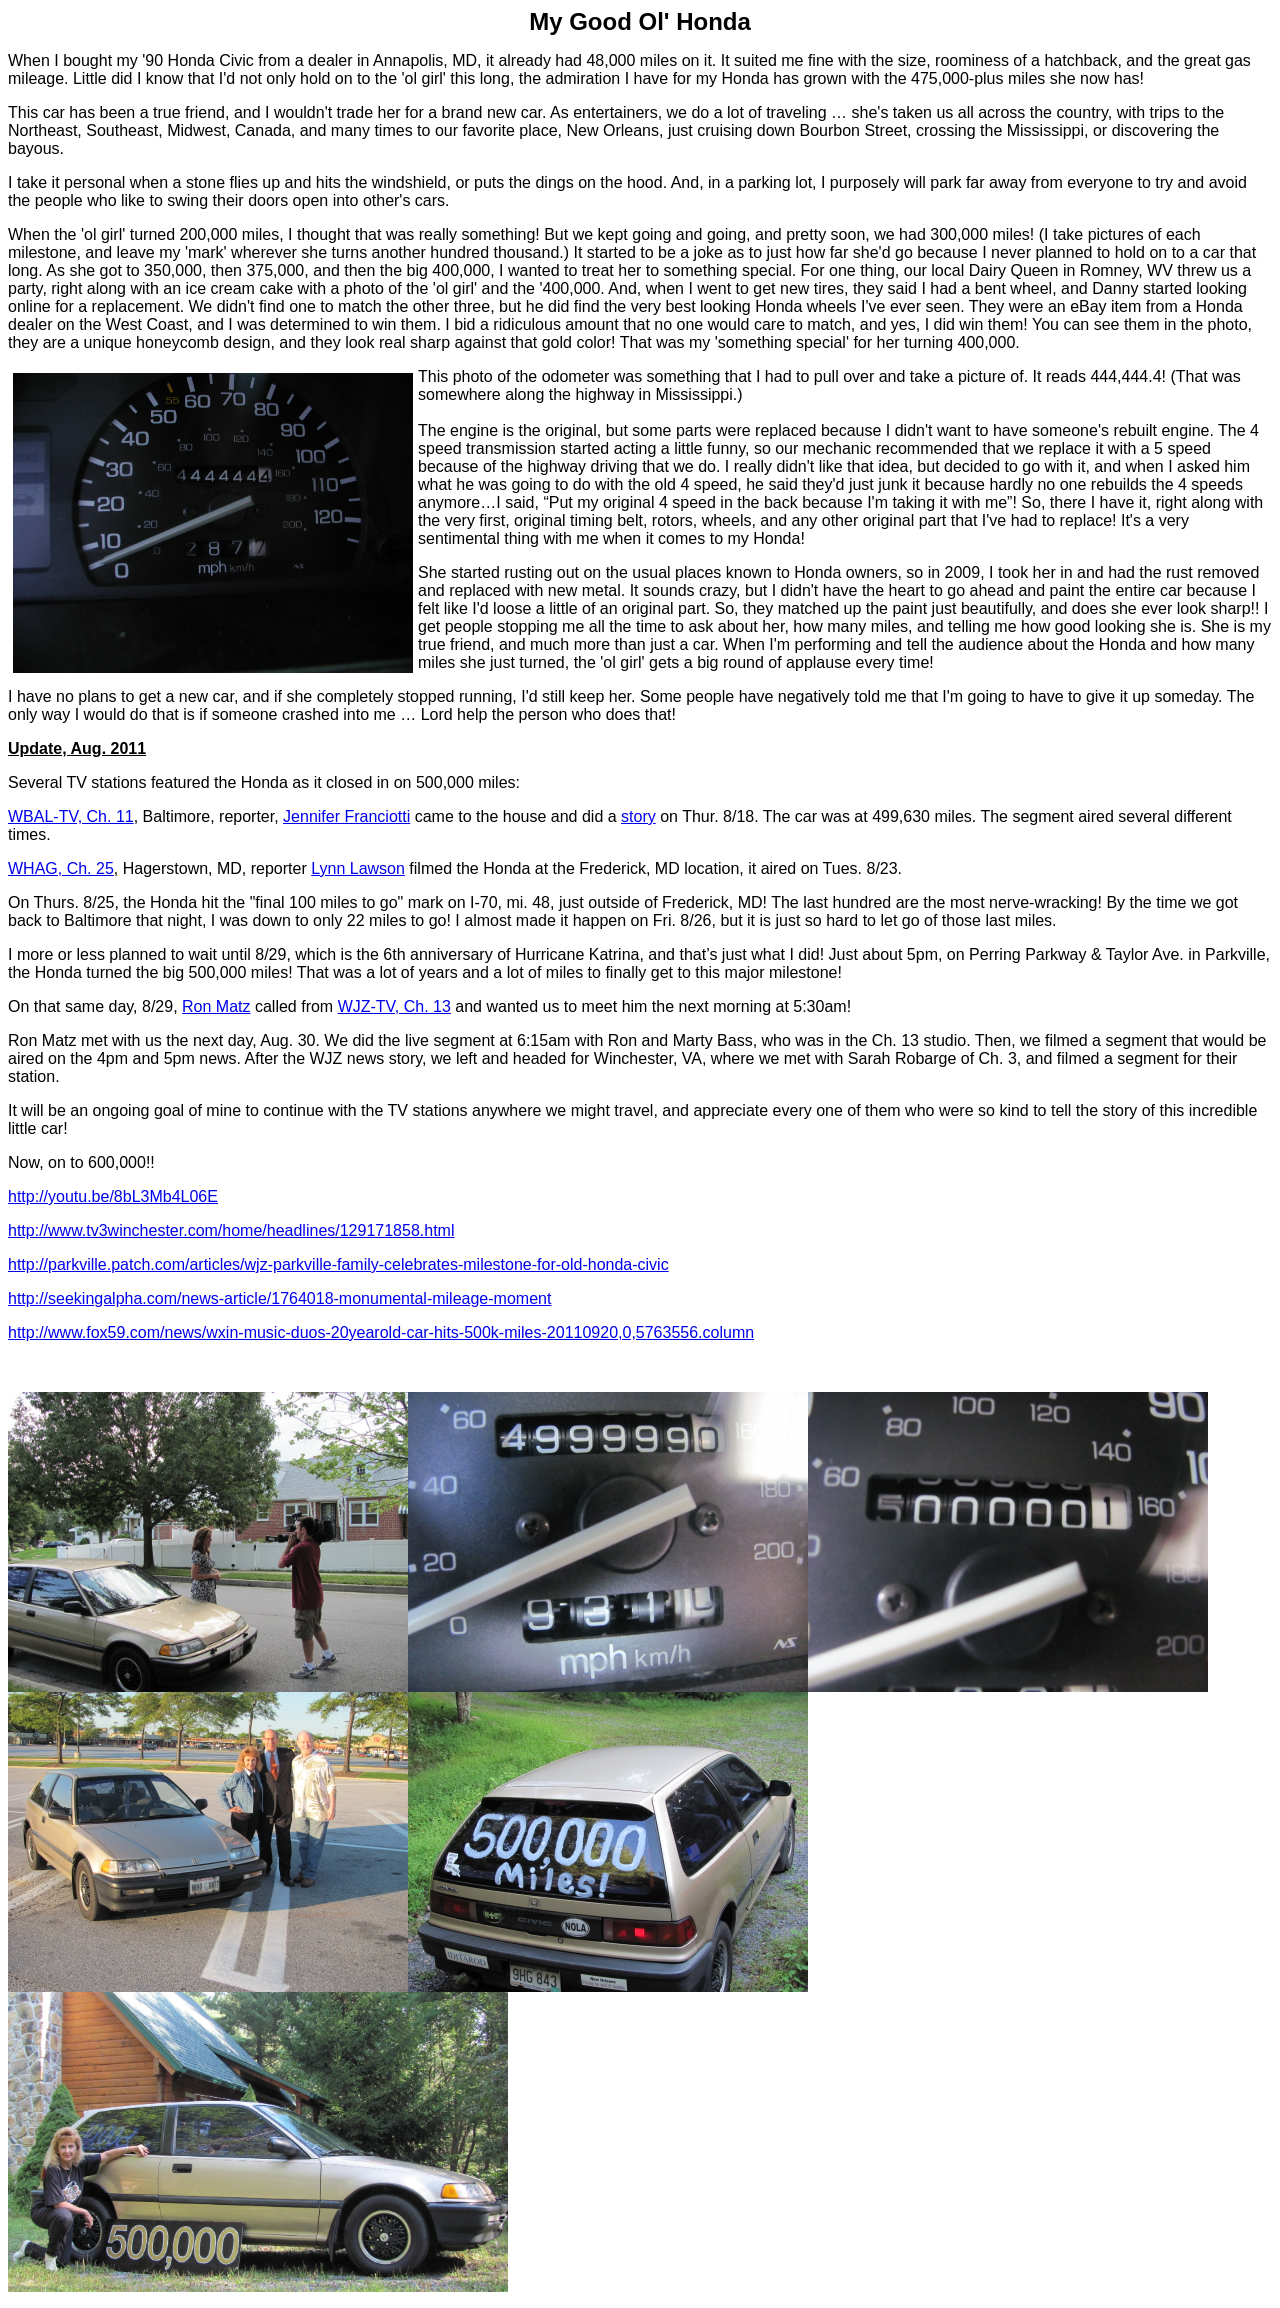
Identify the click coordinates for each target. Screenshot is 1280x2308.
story (638, 816)
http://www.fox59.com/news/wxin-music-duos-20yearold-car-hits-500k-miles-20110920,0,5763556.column (381, 1332)
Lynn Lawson (358, 868)
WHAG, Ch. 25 (61, 868)
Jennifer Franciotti (346, 816)
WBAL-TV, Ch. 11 (71, 816)
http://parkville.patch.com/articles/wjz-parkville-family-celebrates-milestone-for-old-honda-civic (338, 1264)
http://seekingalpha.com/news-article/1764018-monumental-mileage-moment (279, 1298)
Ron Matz (216, 1006)
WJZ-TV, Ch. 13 (394, 1006)
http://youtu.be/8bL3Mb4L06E (113, 1196)
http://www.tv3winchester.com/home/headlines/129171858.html (231, 1230)
